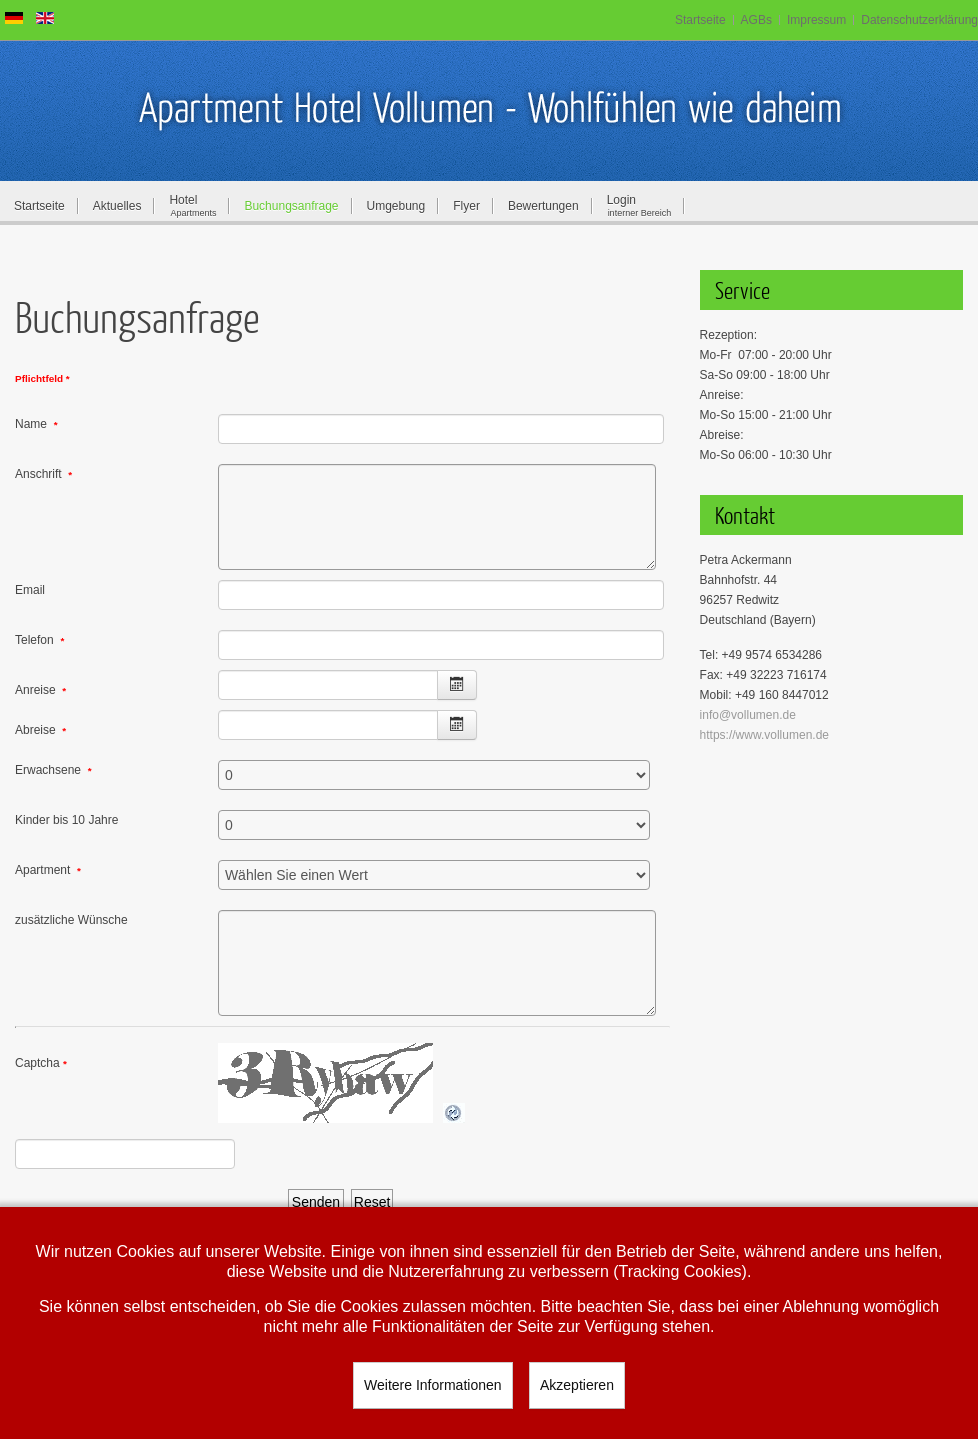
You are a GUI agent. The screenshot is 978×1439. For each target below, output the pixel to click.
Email (30, 590)
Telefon (39, 640)
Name (36, 424)
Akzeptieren (577, 1385)
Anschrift (43, 474)
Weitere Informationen (432, 1385)
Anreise (40, 690)
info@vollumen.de (748, 715)
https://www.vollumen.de (764, 735)
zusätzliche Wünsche (71, 920)
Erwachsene (53, 770)
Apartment (48, 870)
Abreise (40, 730)
